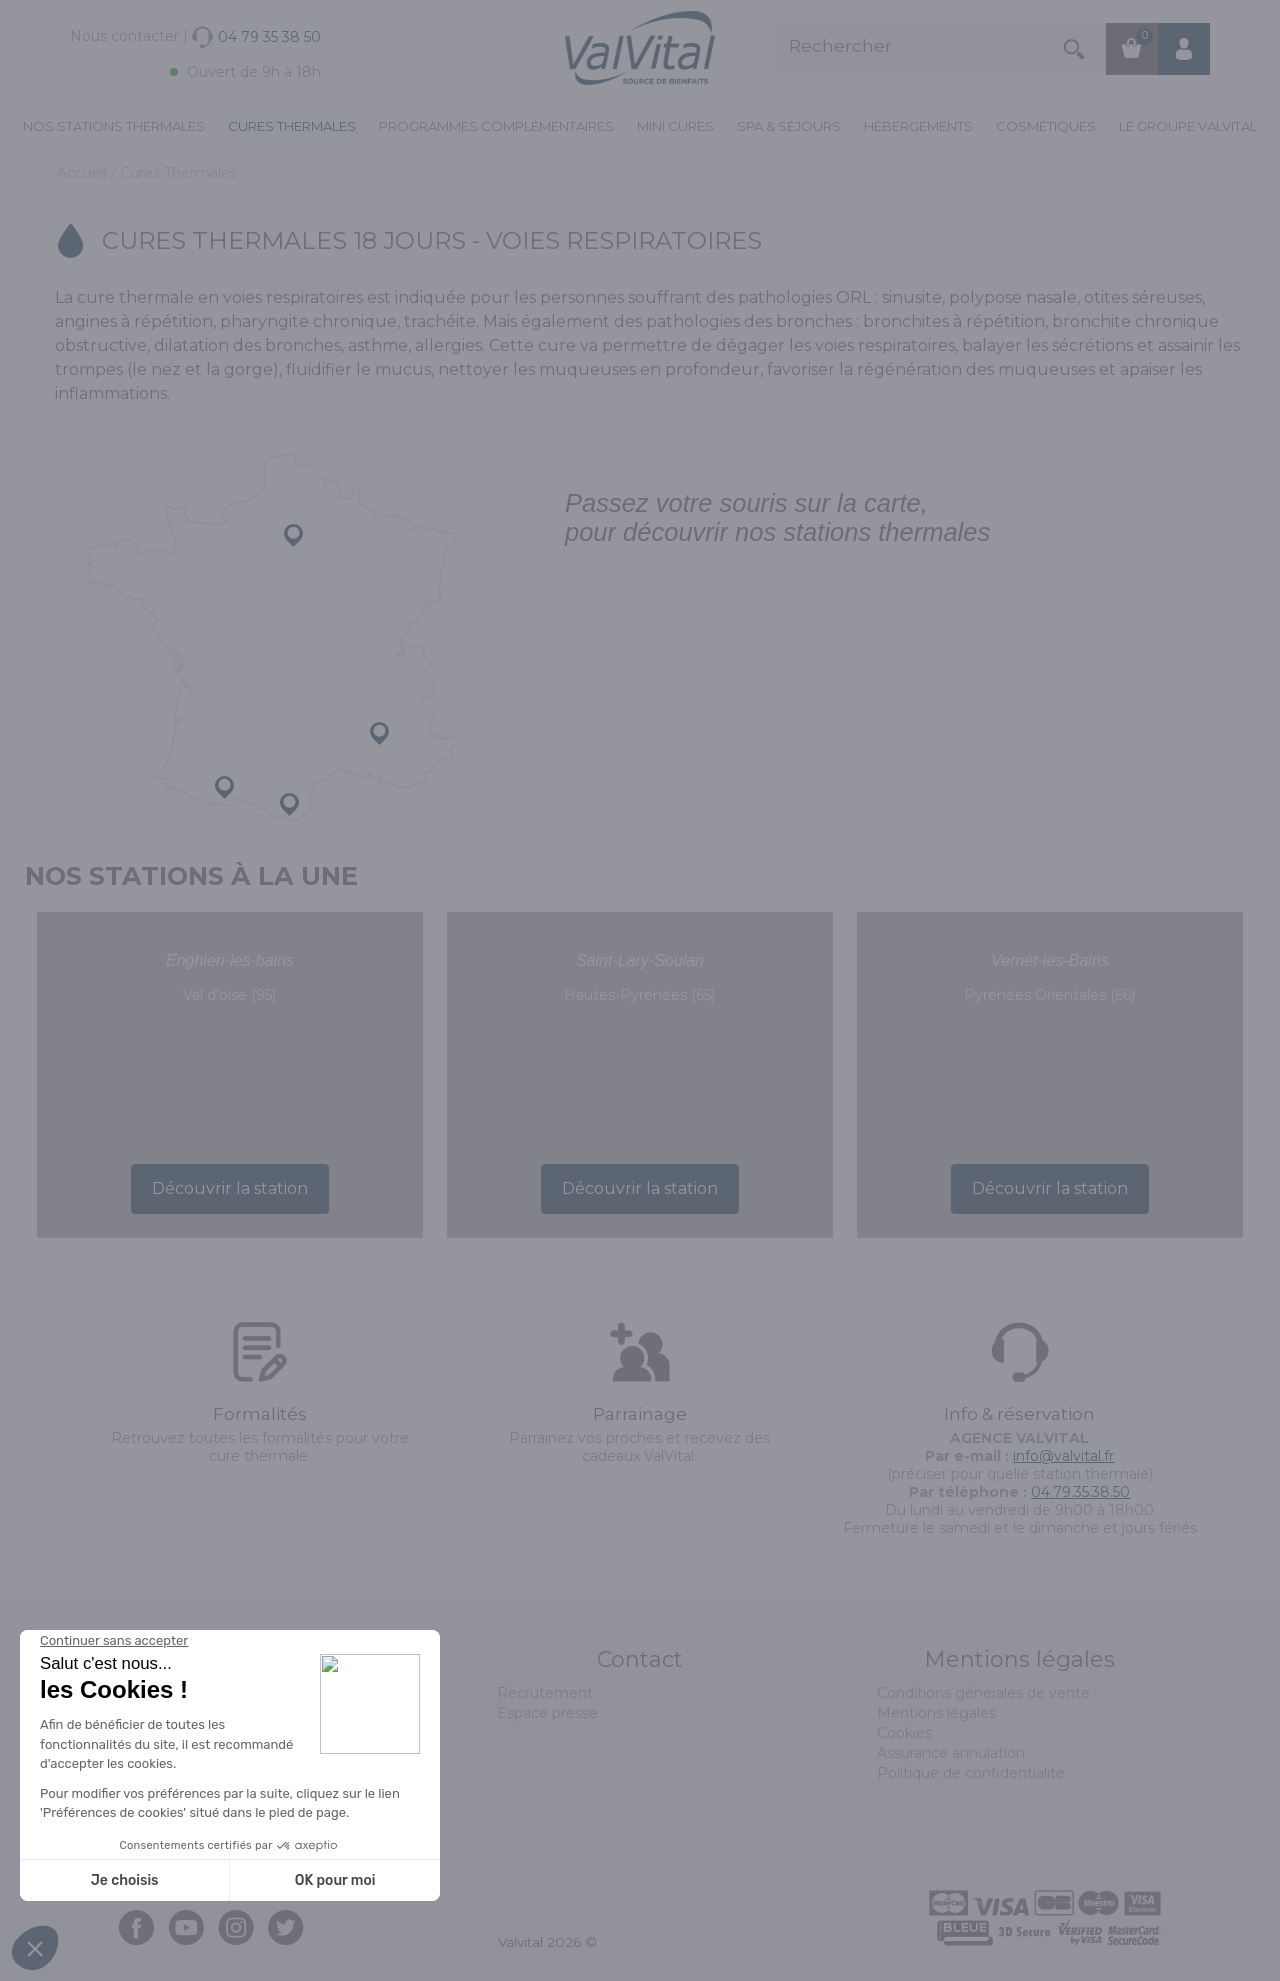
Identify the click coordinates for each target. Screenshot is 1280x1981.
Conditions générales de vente (983, 1693)
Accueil (84, 173)
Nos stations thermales (114, 126)
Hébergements (918, 126)
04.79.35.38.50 (1080, 1492)
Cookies (904, 1733)
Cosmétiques (1046, 126)
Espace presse (547, 1713)
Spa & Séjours (789, 126)
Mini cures (675, 126)
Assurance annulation (951, 1753)
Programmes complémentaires (496, 126)
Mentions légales (936, 1713)
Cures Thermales (292, 126)
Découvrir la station (230, 1188)
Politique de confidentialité (971, 1773)
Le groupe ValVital (1188, 126)
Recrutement (545, 1693)
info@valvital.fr (1063, 1456)
